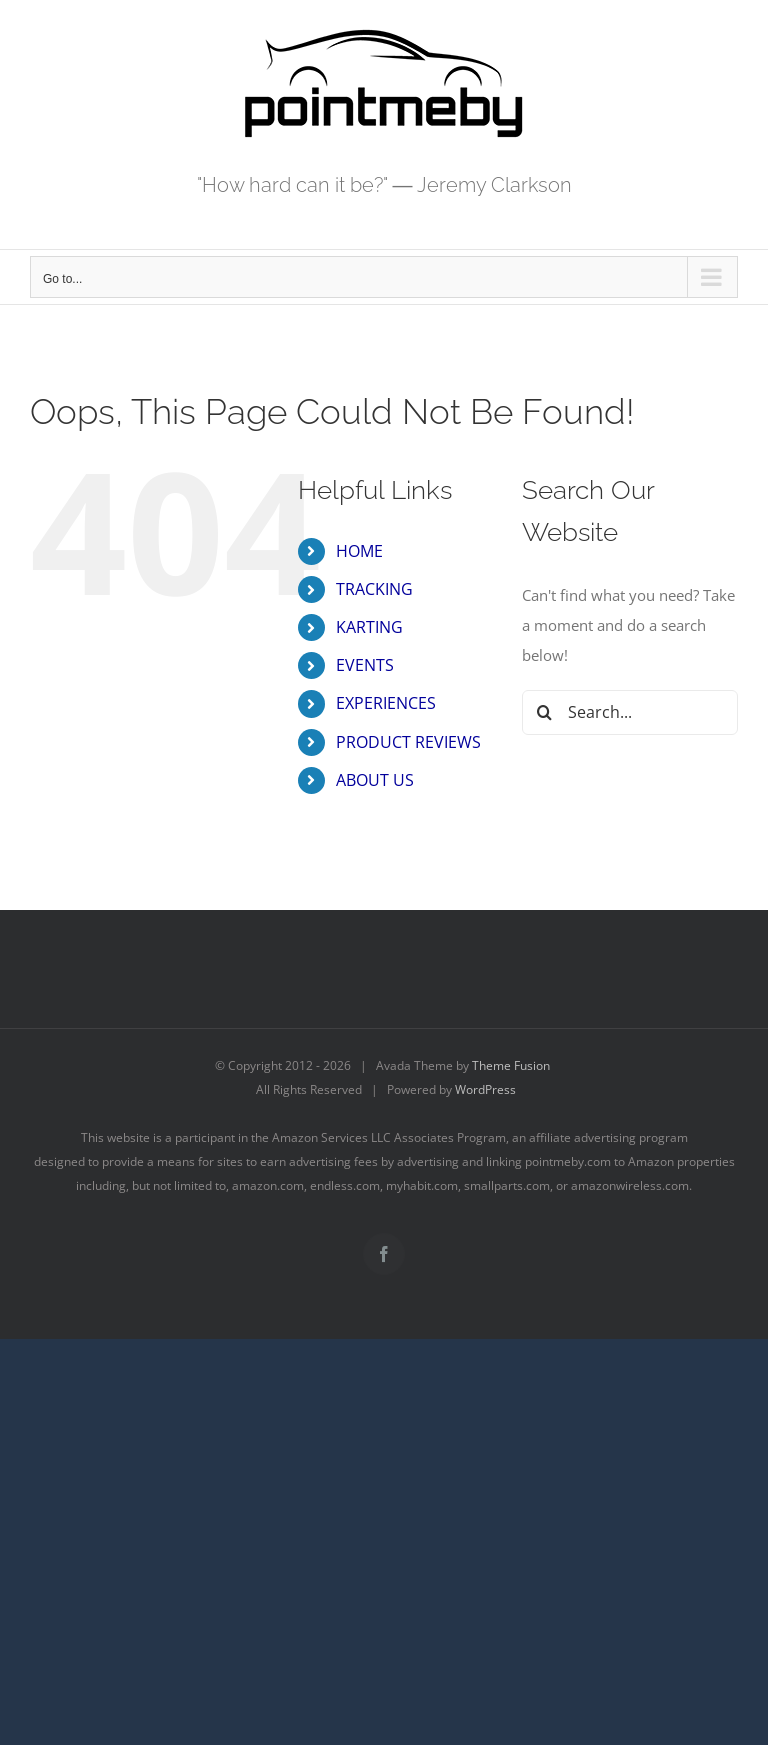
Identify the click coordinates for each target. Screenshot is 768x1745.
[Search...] (630, 712)
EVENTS (365, 665)
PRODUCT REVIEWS (408, 742)
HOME (359, 551)
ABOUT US (375, 780)
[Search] (544, 712)
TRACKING (374, 589)
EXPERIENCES (386, 703)
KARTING (369, 627)
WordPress (485, 1089)
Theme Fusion (511, 1065)
